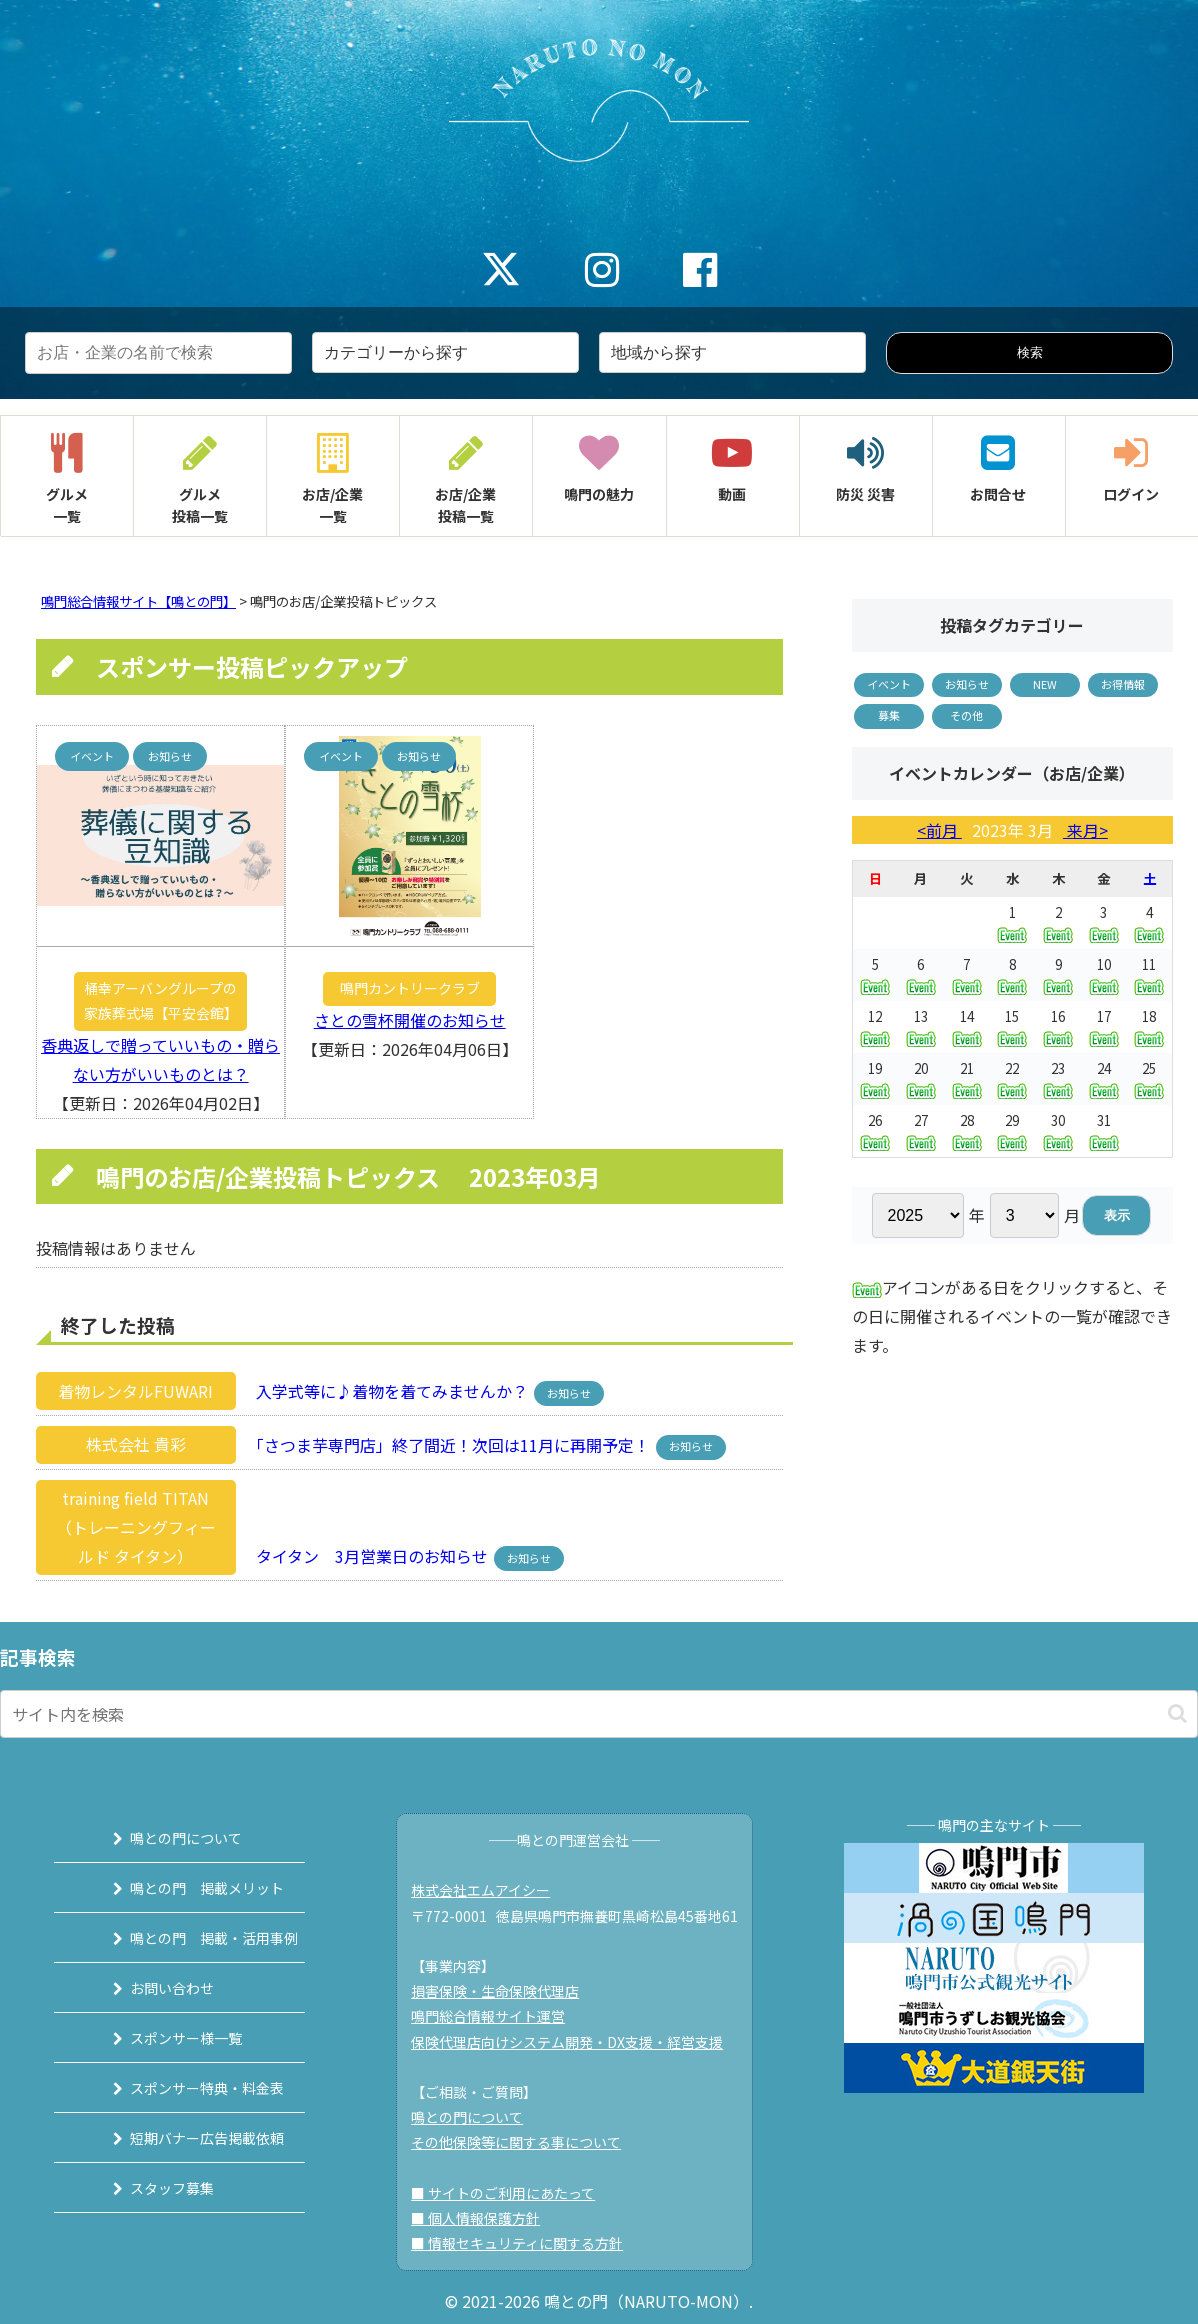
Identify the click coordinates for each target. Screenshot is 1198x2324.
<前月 (939, 830)
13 (921, 1026)
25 (1149, 1078)
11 (1149, 974)
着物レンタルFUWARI (135, 1391)
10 (1104, 974)
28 (967, 1130)
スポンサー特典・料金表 (187, 2088)
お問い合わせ (152, 1988)
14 (967, 1026)
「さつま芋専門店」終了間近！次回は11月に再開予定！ (447, 1444)
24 (1104, 1078)
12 (875, 1026)
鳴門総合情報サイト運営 (497, 2016)
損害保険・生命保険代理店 (504, 1991)
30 (1058, 1130)
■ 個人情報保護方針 (484, 2218)
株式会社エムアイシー (489, 1890)
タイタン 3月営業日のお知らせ (366, 1556)
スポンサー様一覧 (166, 2038)
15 (1012, 1026)
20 (921, 1078)
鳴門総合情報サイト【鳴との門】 (138, 601)
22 (1012, 1078)
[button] (1177, 1713)
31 (1104, 1130)
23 (1058, 1078)
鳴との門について (166, 1838)
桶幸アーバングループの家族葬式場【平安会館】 (160, 1000)
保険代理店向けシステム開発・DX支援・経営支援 (576, 2042)
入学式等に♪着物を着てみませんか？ (386, 1391)
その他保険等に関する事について (525, 2142)
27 (921, 1130)
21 (967, 1078)
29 (1012, 1130)
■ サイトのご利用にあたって (512, 2193)
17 (1104, 1026)
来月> (1085, 830)
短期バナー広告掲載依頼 (187, 2138)
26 (875, 1130)
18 (1149, 1026)
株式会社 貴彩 (136, 1444)
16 (1058, 1026)
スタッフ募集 (152, 2188)
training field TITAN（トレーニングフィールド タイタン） (136, 1527)
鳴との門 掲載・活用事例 (194, 1938)
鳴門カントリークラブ (410, 988)
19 (875, 1078)
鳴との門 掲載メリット (187, 1888)
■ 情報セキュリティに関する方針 (526, 2243)
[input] (599, 1714)
